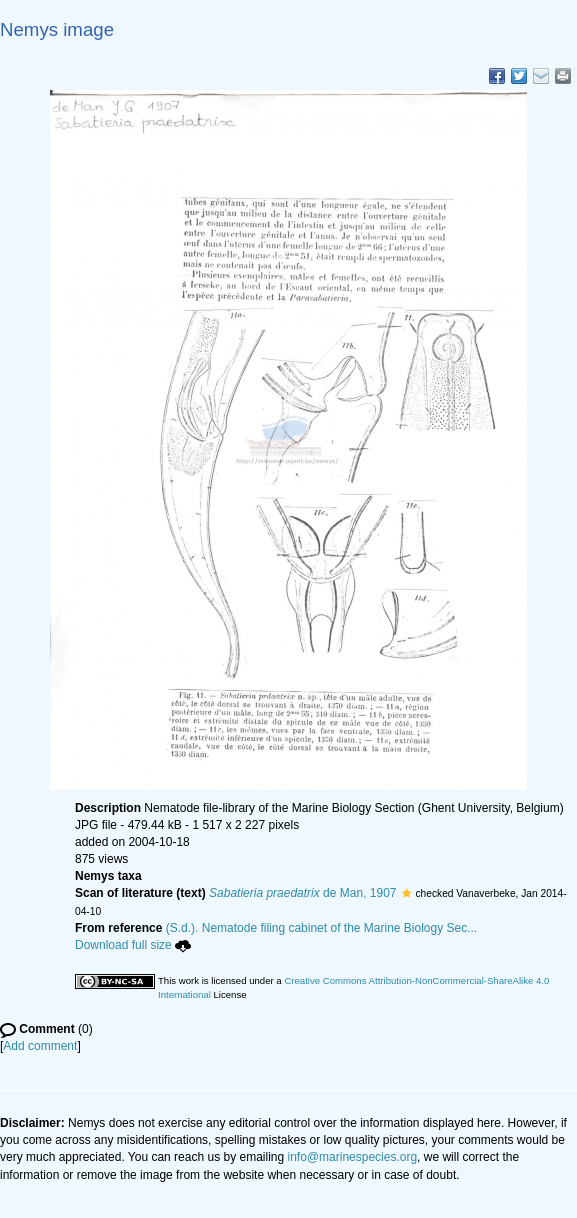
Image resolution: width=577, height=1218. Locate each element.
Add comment (40, 1046)
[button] (406, 893)
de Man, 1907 (302, 893)
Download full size (133, 945)
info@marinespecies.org (353, 1157)
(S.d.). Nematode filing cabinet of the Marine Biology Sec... (322, 928)
